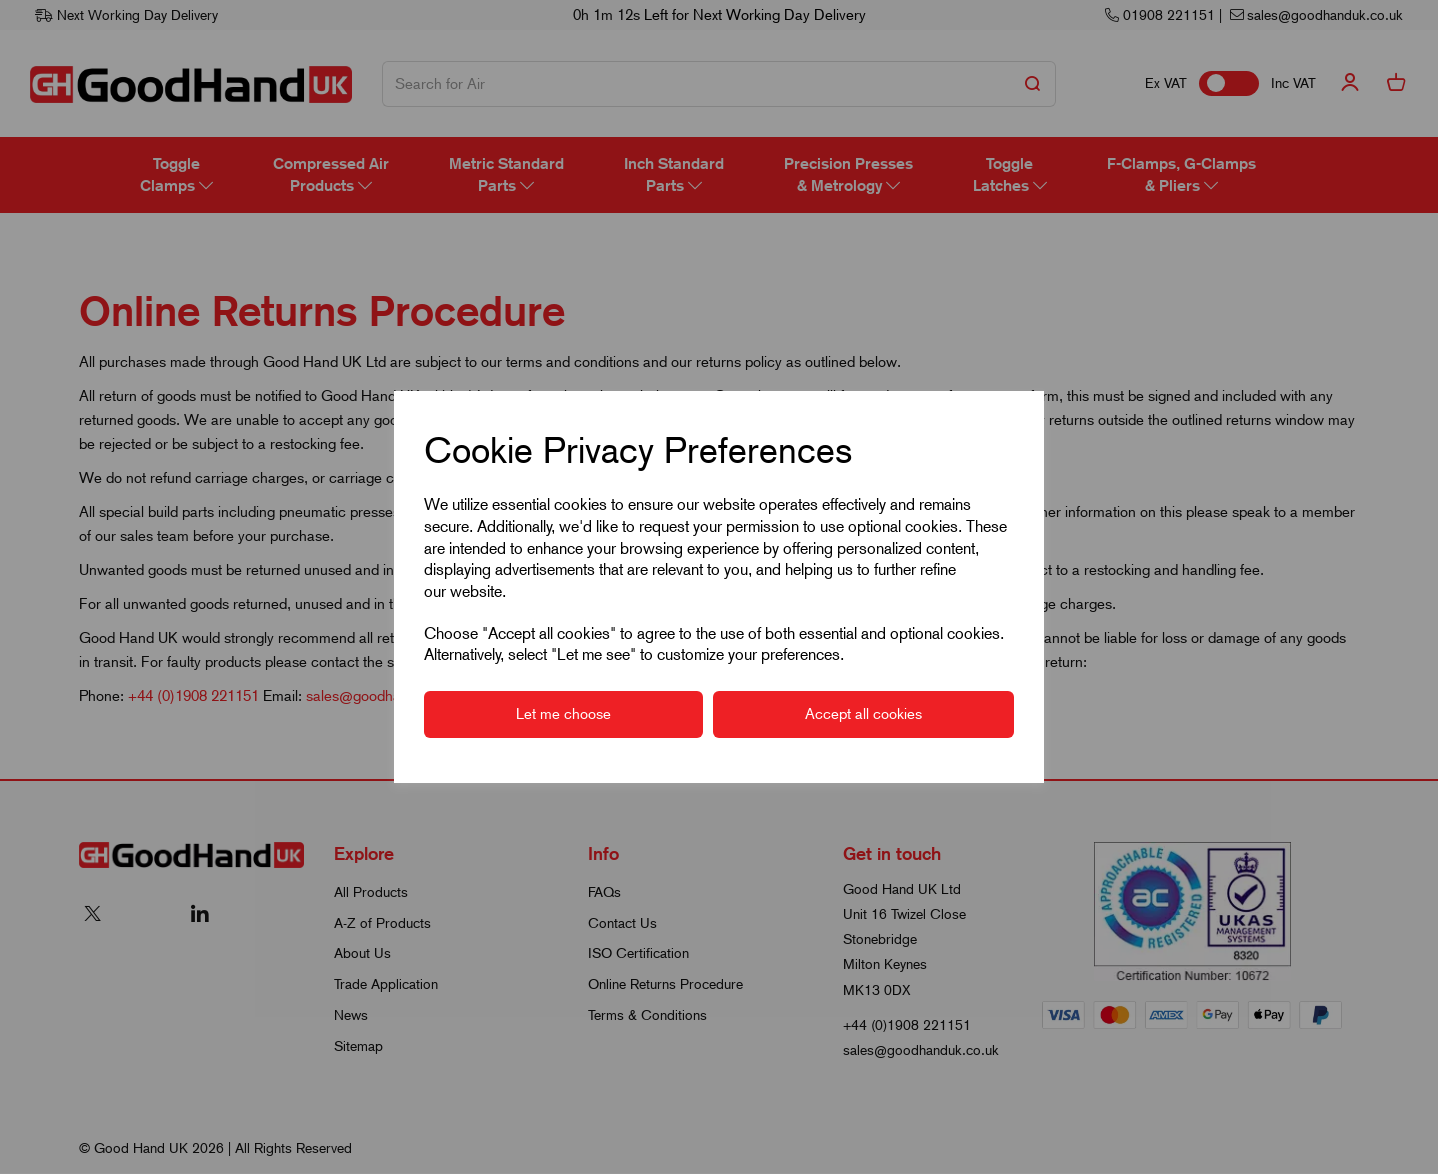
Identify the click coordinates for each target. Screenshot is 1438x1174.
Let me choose (563, 714)
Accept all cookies (863, 714)
